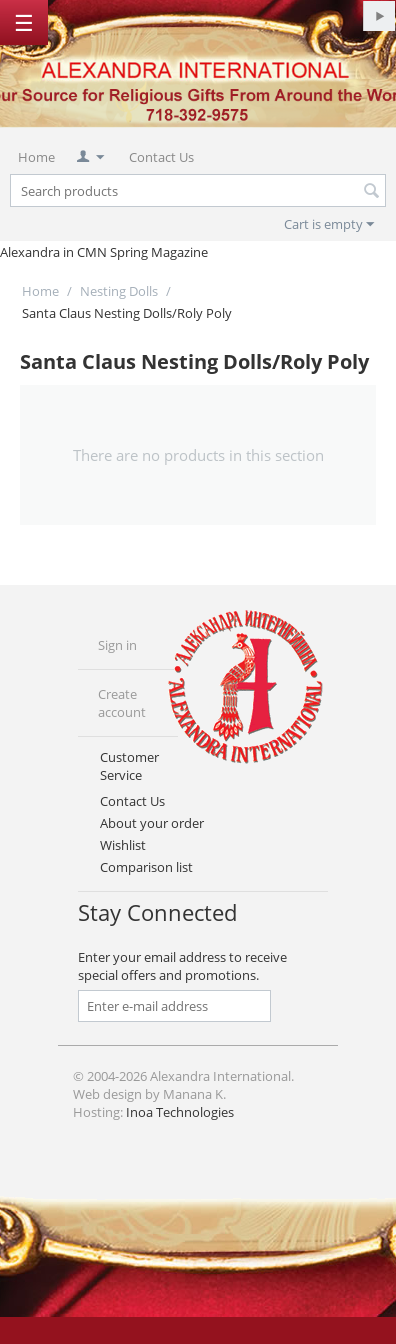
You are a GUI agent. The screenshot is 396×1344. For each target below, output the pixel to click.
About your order (152, 823)
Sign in (117, 645)
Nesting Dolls (119, 291)
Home (36, 157)
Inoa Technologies (180, 1112)
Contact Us (161, 157)
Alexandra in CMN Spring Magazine (104, 252)
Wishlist (123, 845)
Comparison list (146, 867)
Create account (122, 703)
